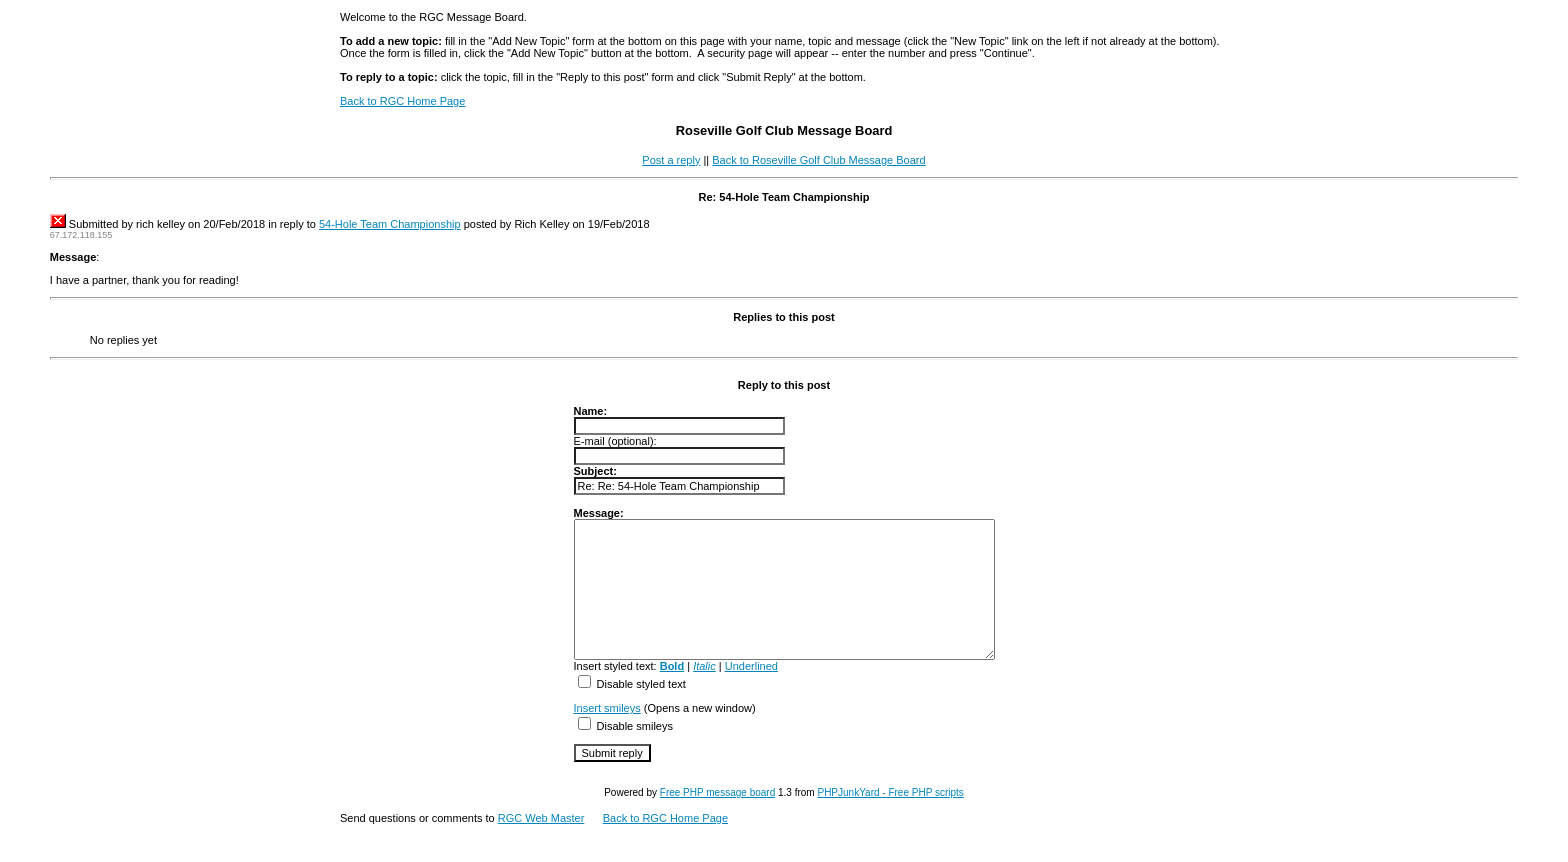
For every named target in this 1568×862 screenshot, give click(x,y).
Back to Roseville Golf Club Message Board (818, 160)
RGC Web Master (541, 845)
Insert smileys (582, 735)
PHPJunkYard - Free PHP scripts (890, 819)
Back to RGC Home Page (402, 101)
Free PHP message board (717, 819)
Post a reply (671, 160)
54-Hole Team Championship (390, 224)
